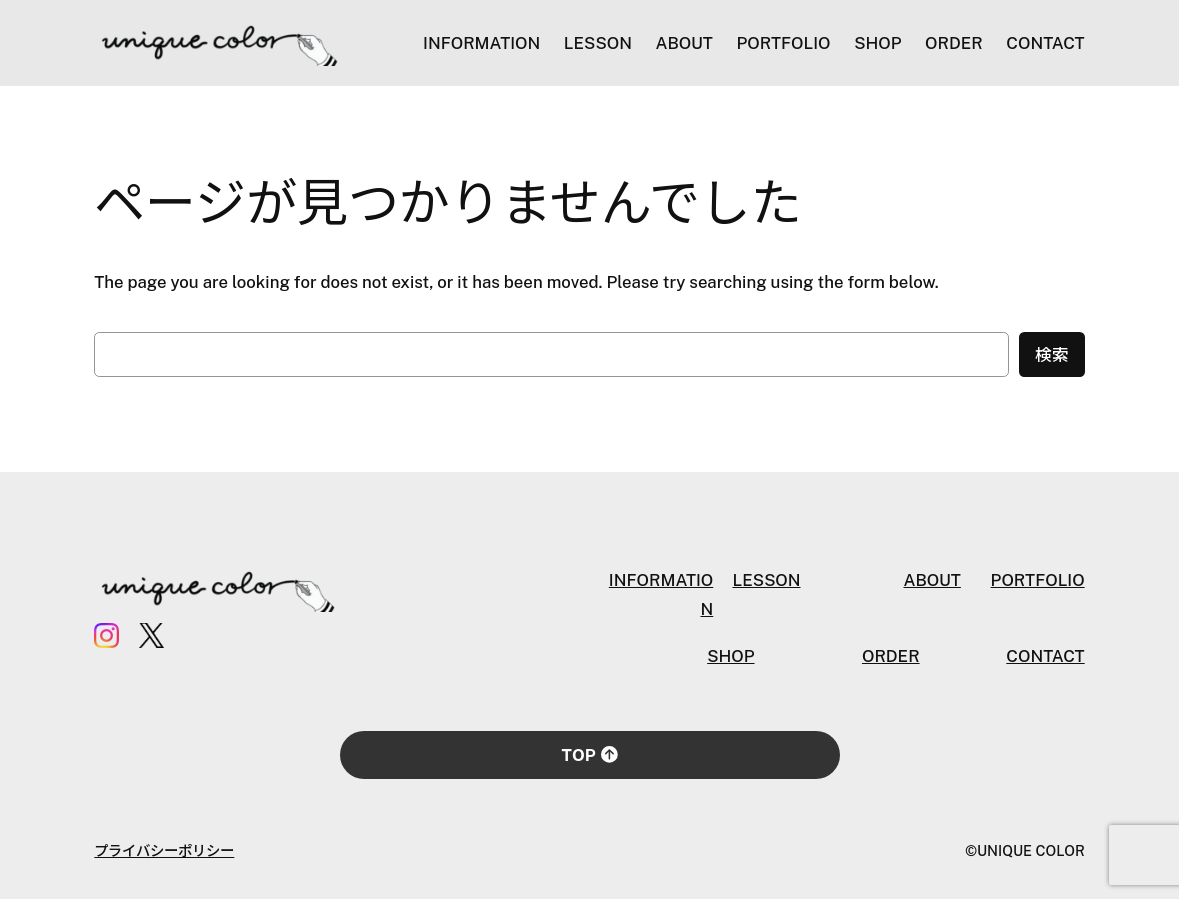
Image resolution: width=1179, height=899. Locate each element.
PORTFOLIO (1038, 580)
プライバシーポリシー (164, 850)
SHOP (730, 656)
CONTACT (1045, 656)
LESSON (766, 580)
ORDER (891, 656)
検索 (1052, 355)
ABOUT (931, 580)
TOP (590, 755)
